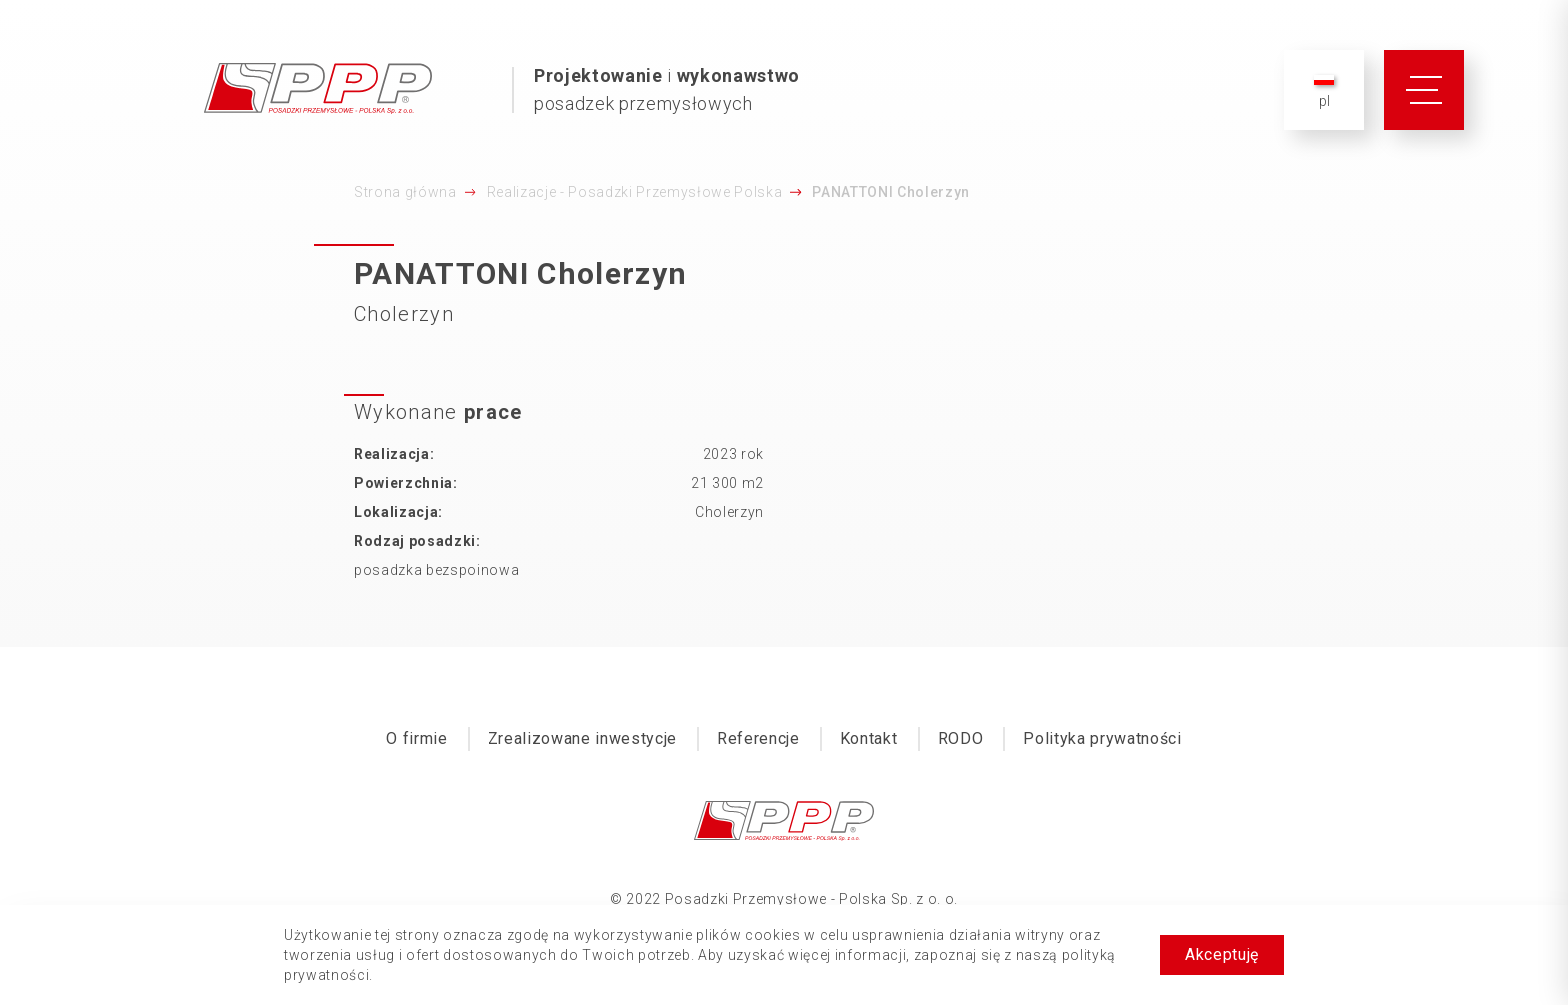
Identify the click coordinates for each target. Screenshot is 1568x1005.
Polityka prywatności (1102, 738)
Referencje (758, 738)
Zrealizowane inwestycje (582, 738)
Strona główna (405, 192)
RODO (961, 738)
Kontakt (869, 738)
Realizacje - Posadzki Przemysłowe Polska (635, 192)
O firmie (416, 738)
